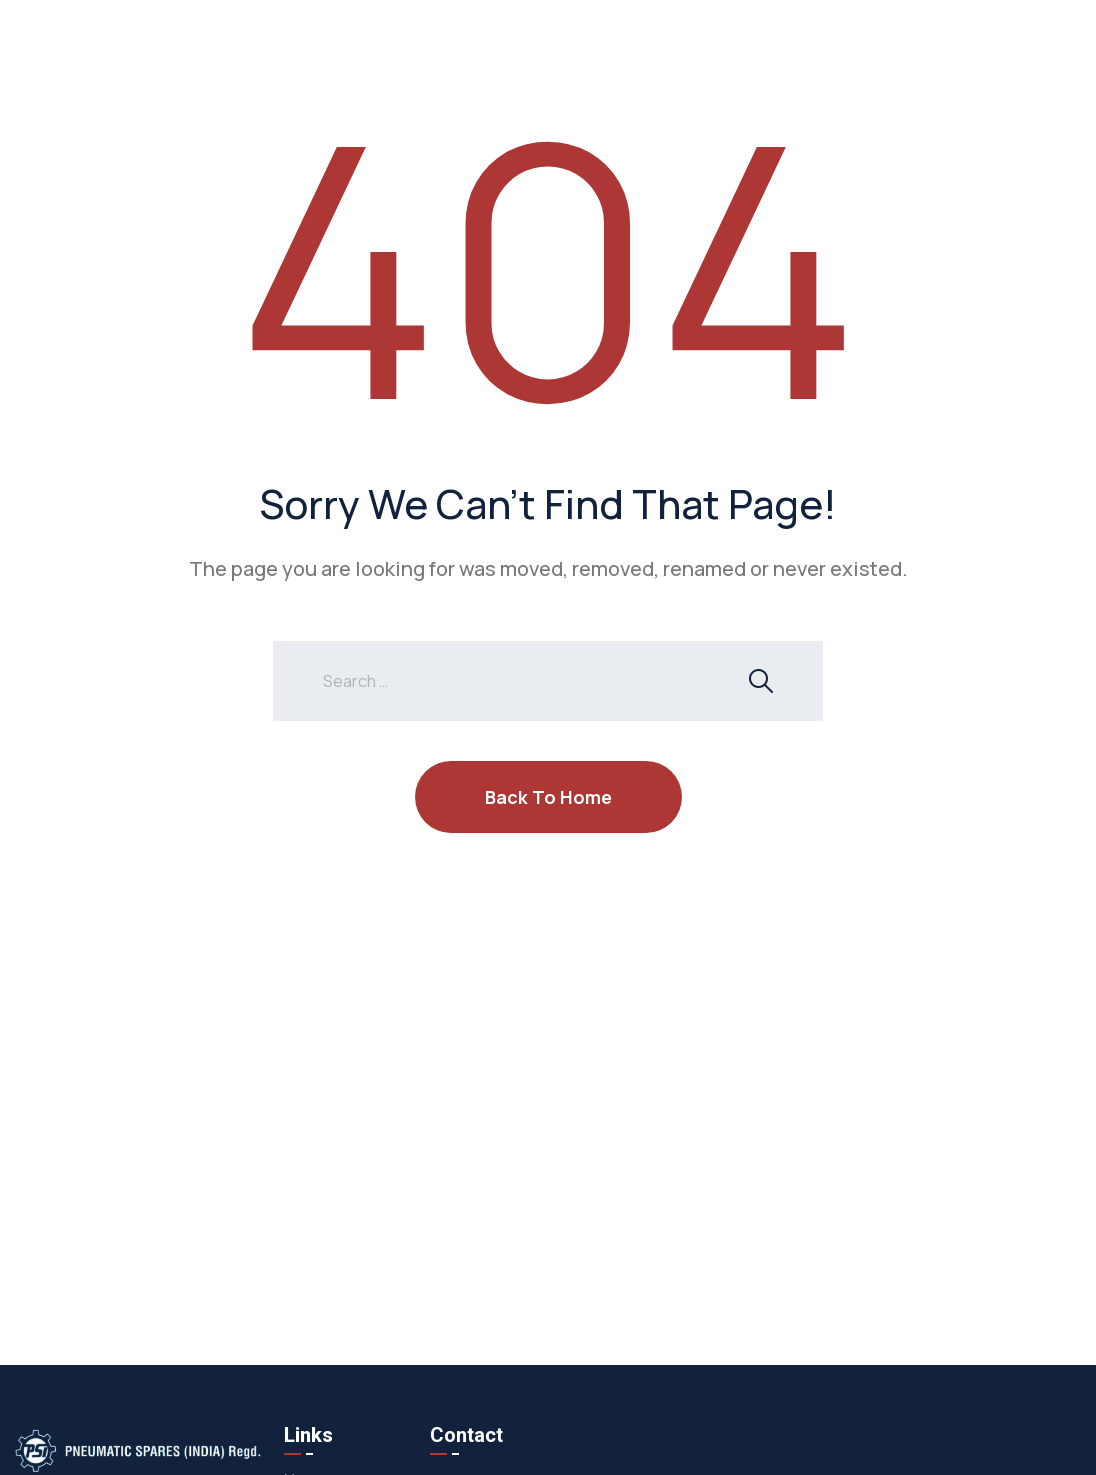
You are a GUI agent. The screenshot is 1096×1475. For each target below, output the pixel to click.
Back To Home (548, 797)
